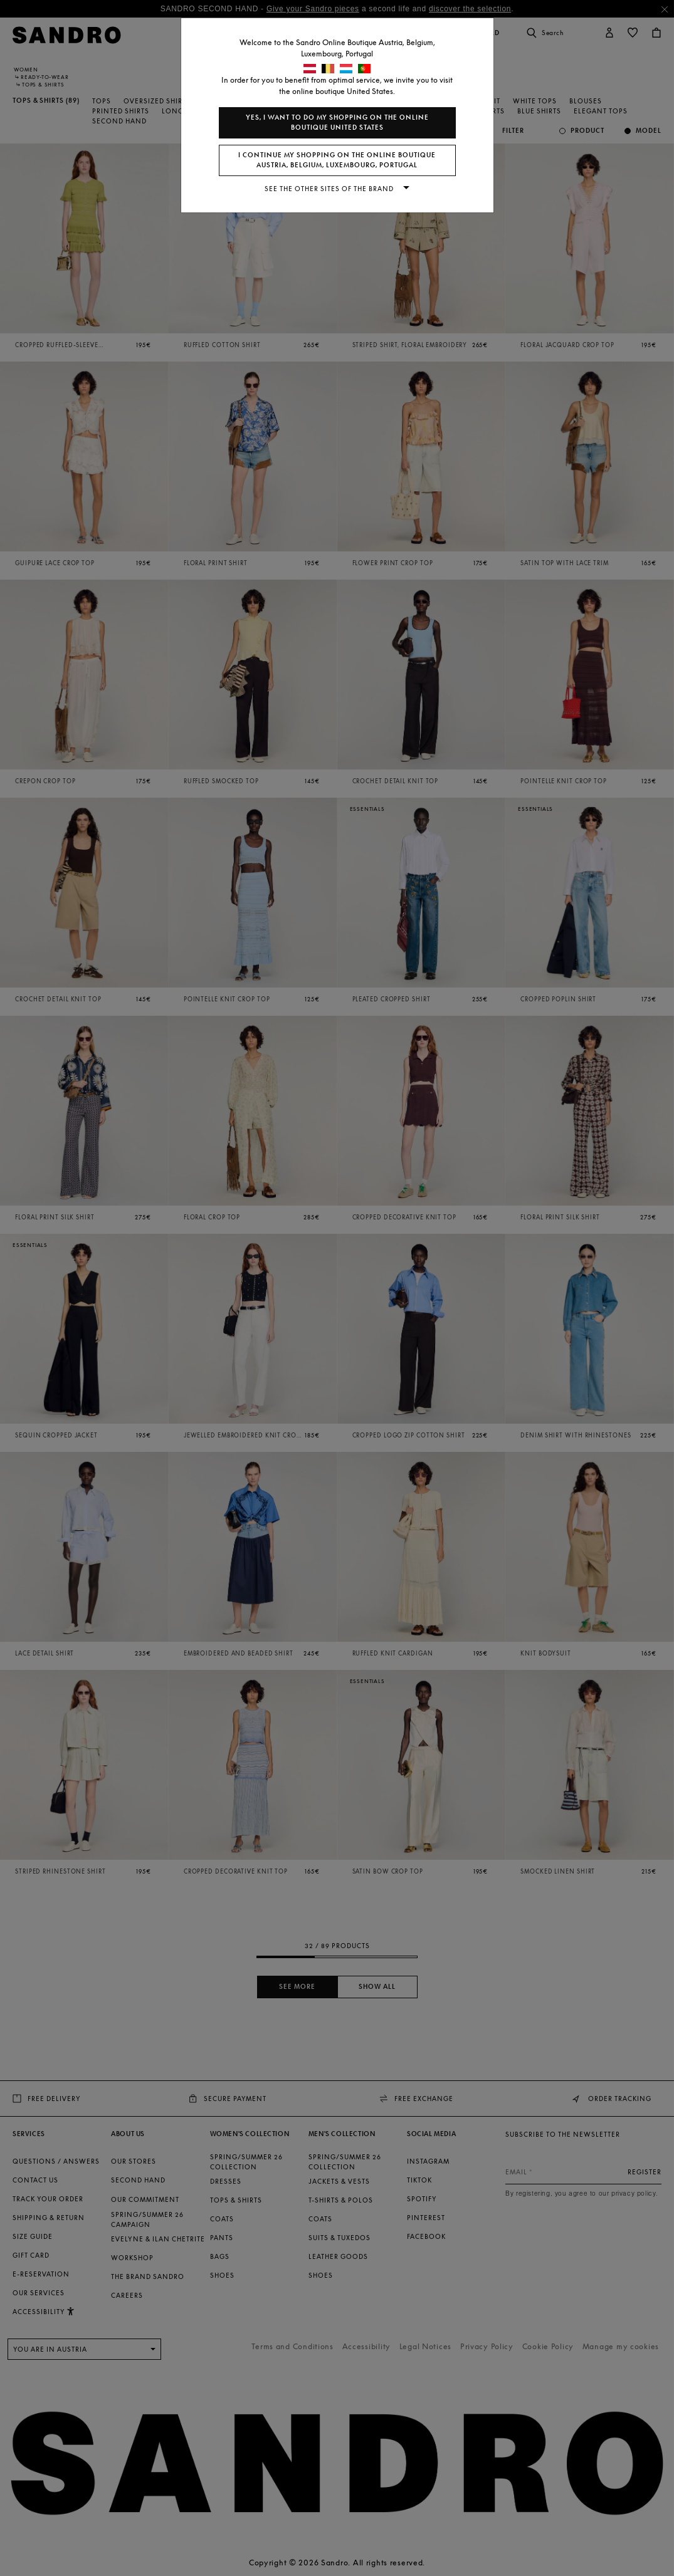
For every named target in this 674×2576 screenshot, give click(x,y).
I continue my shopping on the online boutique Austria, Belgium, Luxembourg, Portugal (337, 160)
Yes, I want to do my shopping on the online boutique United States (337, 122)
